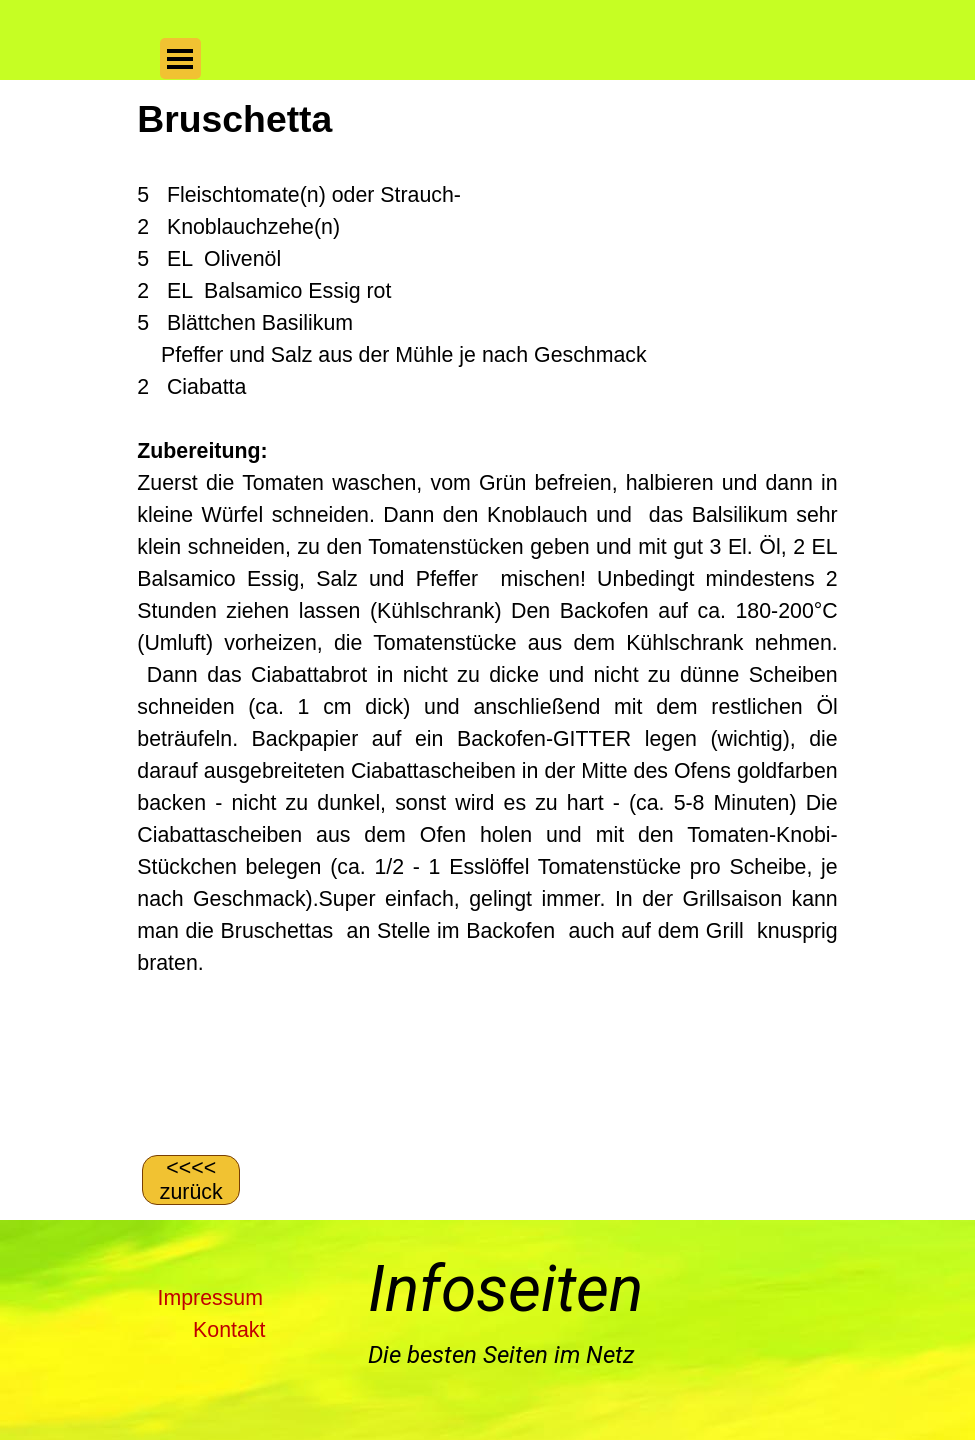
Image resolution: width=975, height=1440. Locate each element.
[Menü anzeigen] (180, 58)
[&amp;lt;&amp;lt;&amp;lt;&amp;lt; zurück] (191, 1180)
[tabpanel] (487, 615)
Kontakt (229, 1330)
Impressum (210, 1298)
